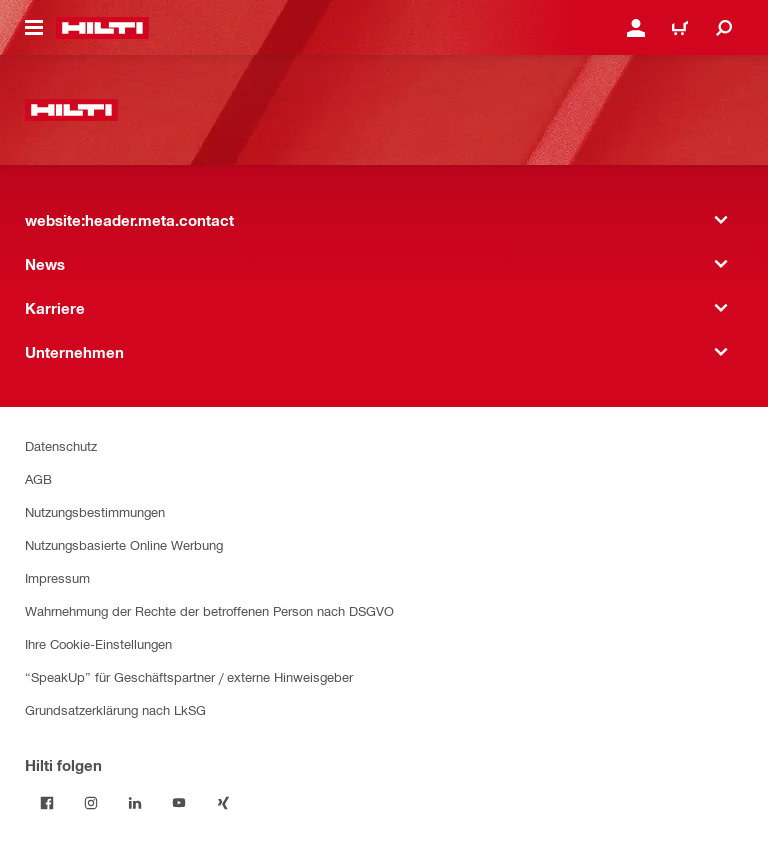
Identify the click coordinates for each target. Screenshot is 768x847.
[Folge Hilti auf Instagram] (91, 803)
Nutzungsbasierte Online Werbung (124, 544)
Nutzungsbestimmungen (95, 511)
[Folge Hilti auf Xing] (223, 803)
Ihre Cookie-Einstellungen (98, 643)
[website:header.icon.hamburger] (34, 28)
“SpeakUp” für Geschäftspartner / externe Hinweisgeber (189, 676)
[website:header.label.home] (102, 28)
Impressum (57, 577)
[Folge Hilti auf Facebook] (47, 803)
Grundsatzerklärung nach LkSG (115, 709)
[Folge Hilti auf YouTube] (179, 803)
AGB (38, 478)
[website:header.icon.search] (724, 28)
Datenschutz (61, 445)
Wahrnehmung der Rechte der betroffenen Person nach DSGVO (209, 610)
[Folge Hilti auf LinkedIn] (135, 803)
